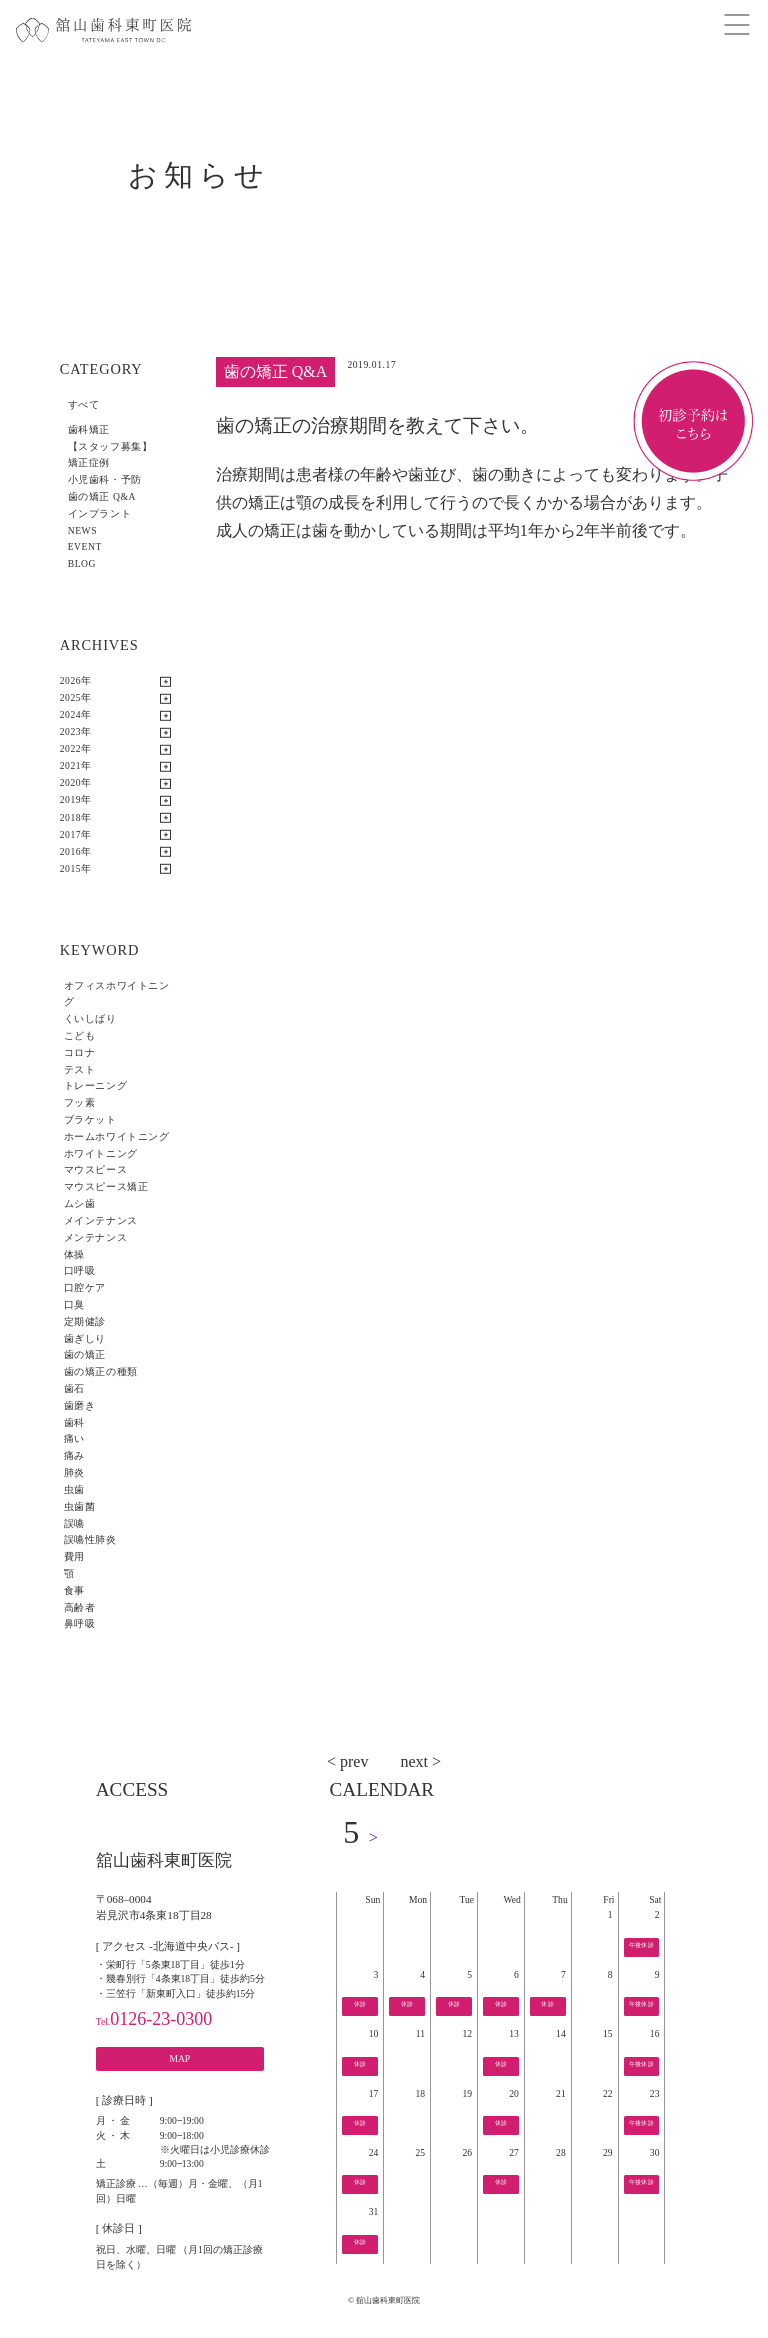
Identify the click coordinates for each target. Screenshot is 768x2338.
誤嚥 (74, 1523)
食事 (74, 1590)
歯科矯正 (89, 429)
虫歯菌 (80, 1506)
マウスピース (95, 1169)
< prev (347, 1761)
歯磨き (80, 1405)
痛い (74, 1438)
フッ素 (80, 1102)
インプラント (99, 513)
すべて (84, 404)
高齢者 (80, 1607)
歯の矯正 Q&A (102, 496)
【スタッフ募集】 (110, 446)
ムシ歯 (80, 1203)
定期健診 (85, 1321)
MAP (179, 2058)
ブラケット (90, 1119)
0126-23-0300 (154, 2019)
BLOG (82, 563)
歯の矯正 (85, 1354)
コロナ (80, 1052)
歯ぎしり (85, 1338)
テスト (80, 1069)
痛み (74, 1455)
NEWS (83, 530)
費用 (74, 1556)
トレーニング (95, 1085)
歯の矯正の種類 (101, 1371)
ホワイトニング (101, 1153)
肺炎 (74, 1472)
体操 (74, 1254)
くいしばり (90, 1018)
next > (420, 1761)
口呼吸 (80, 1270)
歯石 (74, 1388)
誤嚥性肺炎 (90, 1539)
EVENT (85, 546)
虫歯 (74, 1489)
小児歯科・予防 (105, 479)
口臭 (74, 1304)
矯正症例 (89, 462)
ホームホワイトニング (117, 1136)
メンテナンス (95, 1237)
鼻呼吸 (80, 1623)
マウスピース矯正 (106, 1186)
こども (80, 1035)
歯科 (74, 1422)
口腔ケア (85, 1287)
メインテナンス (101, 1220)
